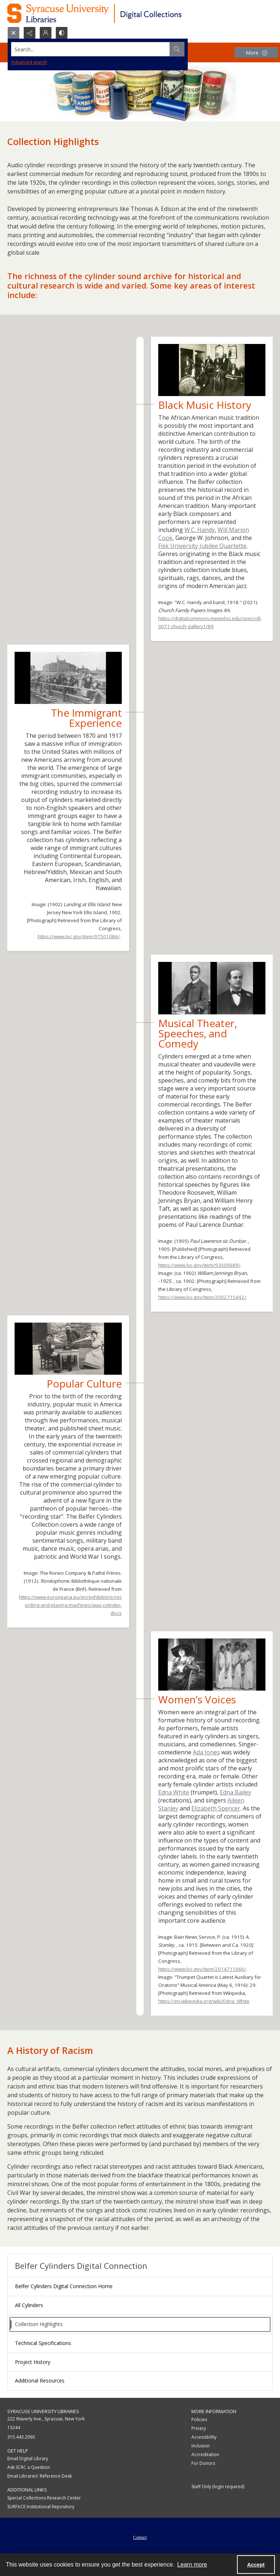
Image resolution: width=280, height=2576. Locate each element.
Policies (199, 2419)
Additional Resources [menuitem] (40, 2380)
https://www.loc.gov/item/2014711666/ (202, 1969)
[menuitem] (140, 2536)
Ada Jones (206, 1752)
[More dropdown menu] (256, 52)
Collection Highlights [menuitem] (39, 2324)
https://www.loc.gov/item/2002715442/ (202, 1297)
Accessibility (204, 2437)
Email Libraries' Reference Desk (39, 2476)
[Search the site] (112, 49)
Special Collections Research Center (44, 2498)
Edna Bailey (235, 1792)
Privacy (198, 2428)
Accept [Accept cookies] (256, 2565)
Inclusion (200, 2446)
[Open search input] (13, 33)
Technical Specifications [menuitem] (43, 2343)
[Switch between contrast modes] (61, 33)
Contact (140, 2537)
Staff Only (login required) (217, 2486)
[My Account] (45, 33)
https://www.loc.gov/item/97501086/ (79, 936)
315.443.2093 (21, 2437)
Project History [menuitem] (32, 2361)
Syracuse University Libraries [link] (43, 2411)
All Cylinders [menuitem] (29, 2305)
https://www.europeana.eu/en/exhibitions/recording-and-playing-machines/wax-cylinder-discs (70, 1605)
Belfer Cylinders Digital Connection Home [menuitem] (64, 2286)
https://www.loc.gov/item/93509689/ (199, 1265)
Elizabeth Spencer (215, 1808)
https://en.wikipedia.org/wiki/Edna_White (203, 2001)
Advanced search (29, 62)
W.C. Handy (199, 530)
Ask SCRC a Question (28, 2467)
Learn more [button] (192, 2564)
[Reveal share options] (29, 33)
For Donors (203, 2463)
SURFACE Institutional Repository (40, 2506)
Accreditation (205, 2454)
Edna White (173, 1792)
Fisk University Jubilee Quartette (202, 546)
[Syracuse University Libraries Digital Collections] (115, 13)
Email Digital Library (27, 2458)
